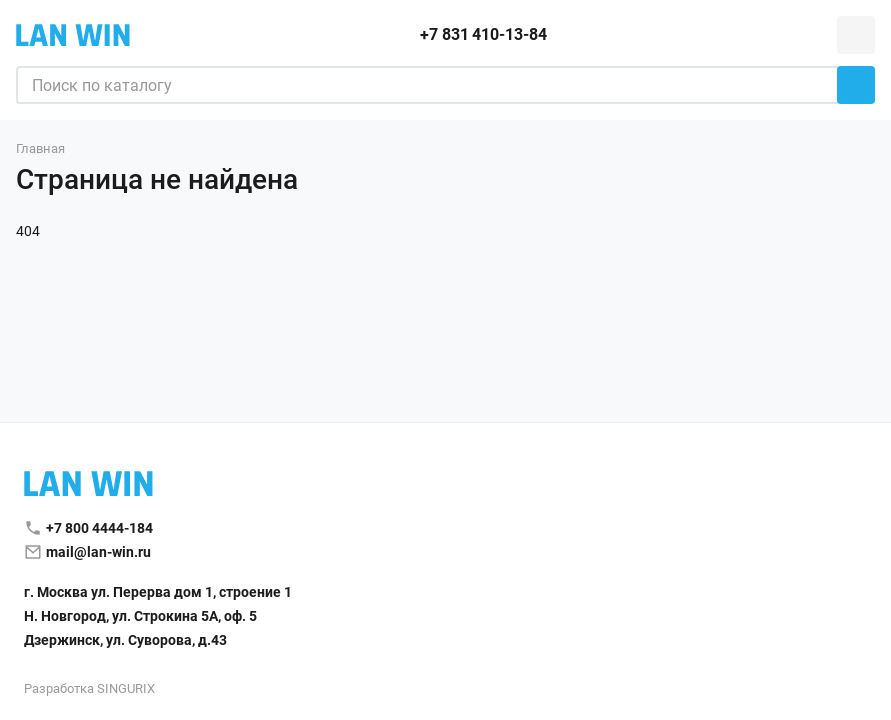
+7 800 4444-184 (99, 528)
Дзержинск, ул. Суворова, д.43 (125, 640)
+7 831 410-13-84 (483, 34)
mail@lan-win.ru (98, 552)
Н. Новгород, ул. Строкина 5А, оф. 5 (140, 616)
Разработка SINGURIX (89, 688)
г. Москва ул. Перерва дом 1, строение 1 (158, 592)
